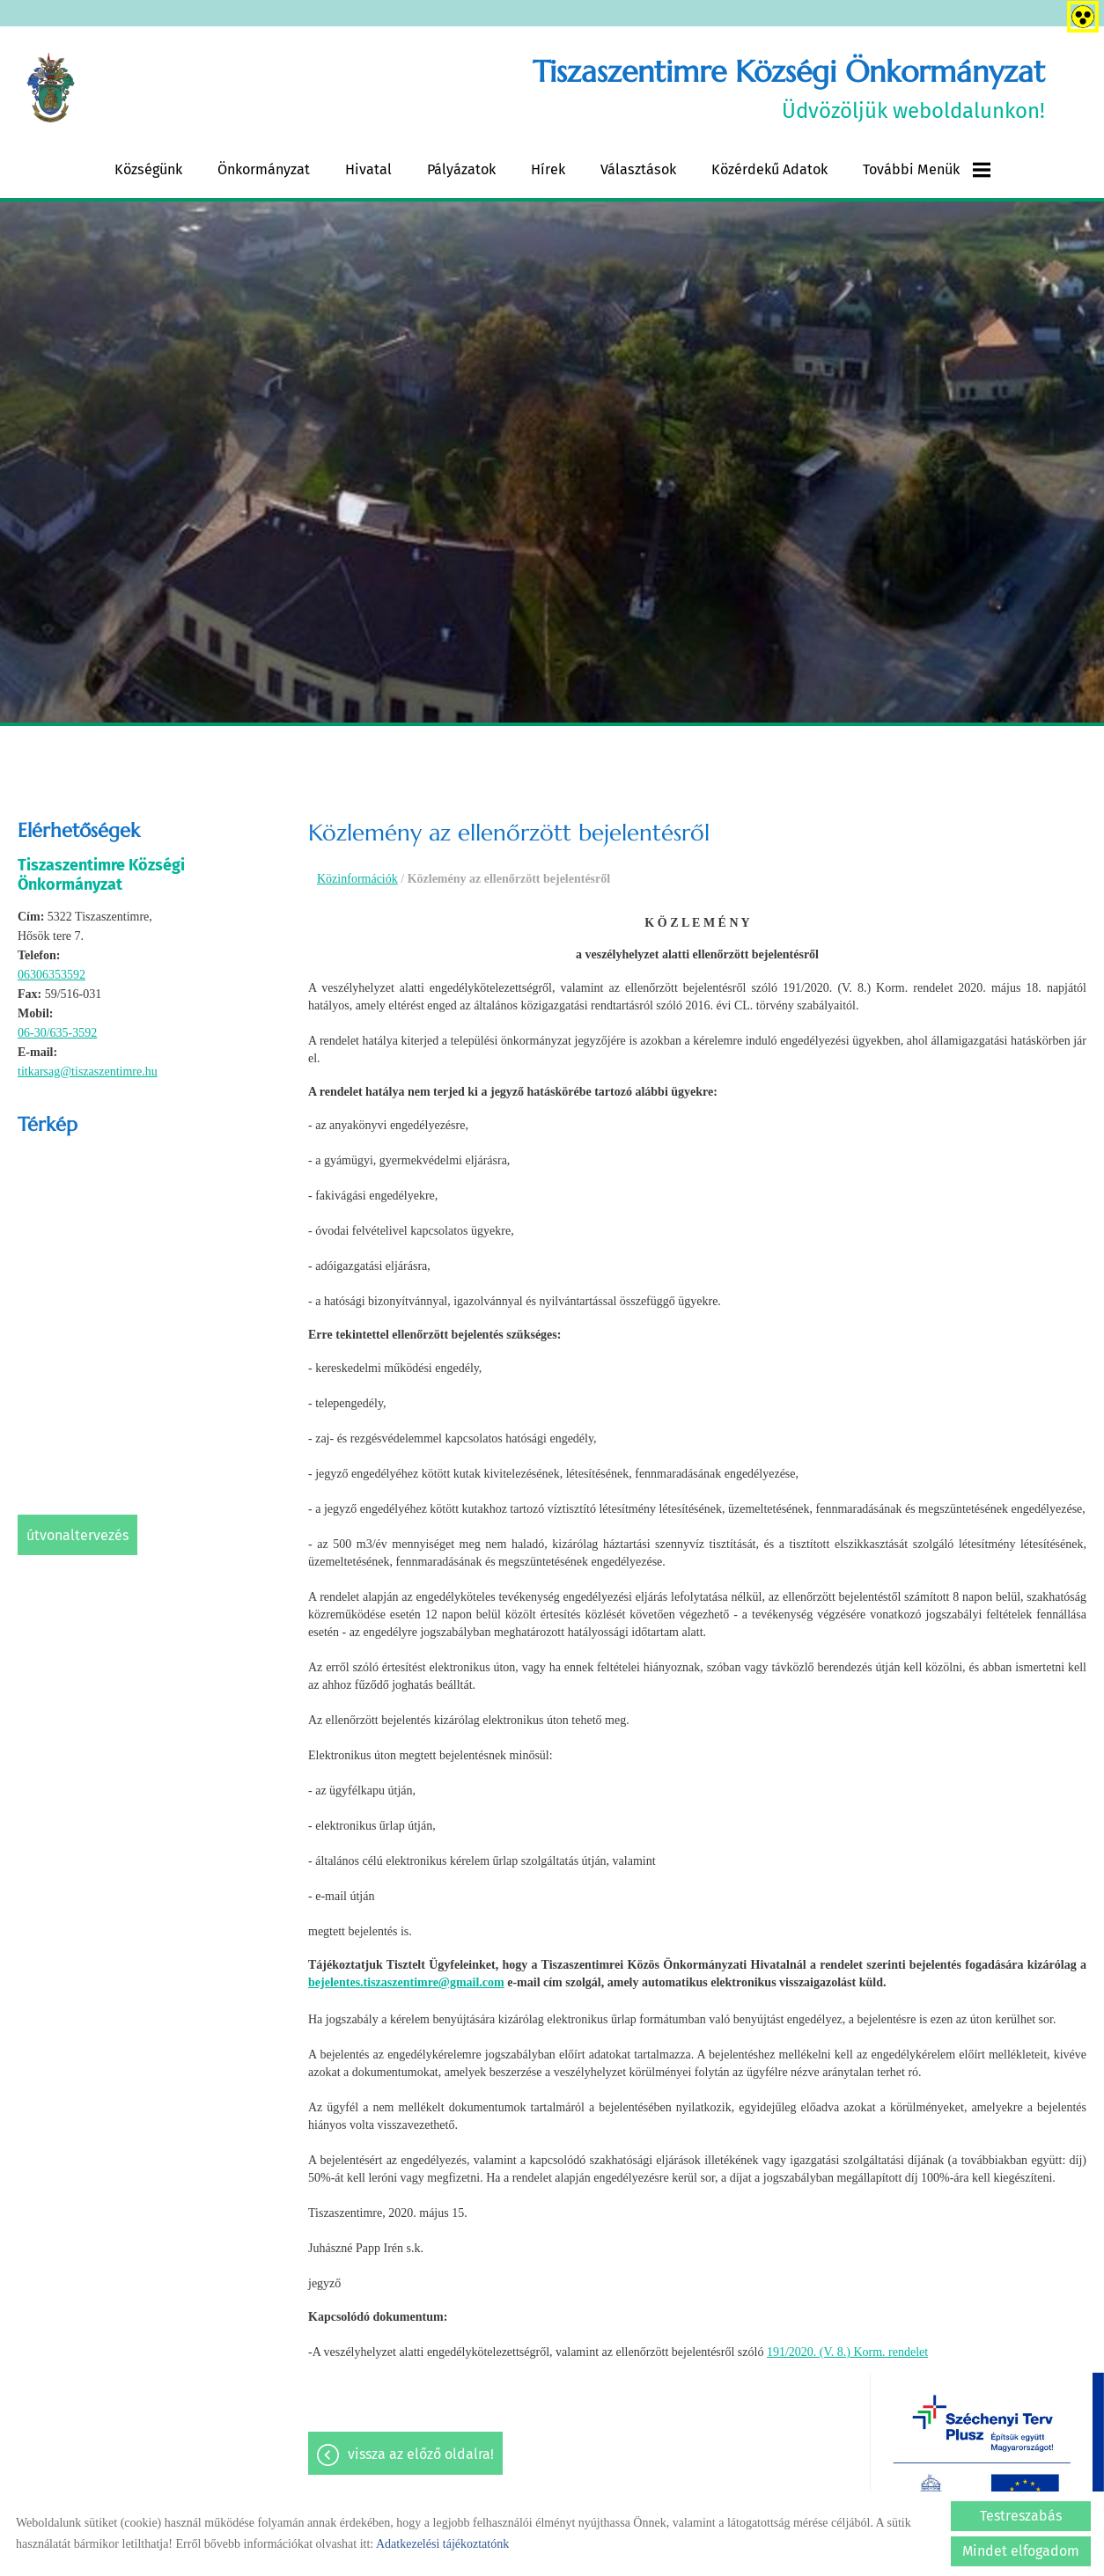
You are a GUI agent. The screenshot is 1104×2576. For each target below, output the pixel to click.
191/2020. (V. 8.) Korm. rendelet (847, 2352)
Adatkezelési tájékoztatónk (442, 2543)
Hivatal (368, 169)
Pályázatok (461, 169)
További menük (926, 170)
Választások (638, 169)
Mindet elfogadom (1020, 2551)
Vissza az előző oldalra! (421, 2455)
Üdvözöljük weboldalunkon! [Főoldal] (789, 88)
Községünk (148, 169)
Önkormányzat (263, 169)
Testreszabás (1021, 2515)
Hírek (548, 169)
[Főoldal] (51, 89)
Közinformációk (357, 878)
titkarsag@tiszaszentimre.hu (88, 1071)
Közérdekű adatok (769, 169)
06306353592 (51, 974)
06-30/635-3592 (57, 1032)
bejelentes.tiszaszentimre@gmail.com (406, 1982)
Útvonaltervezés (77, 1535)
